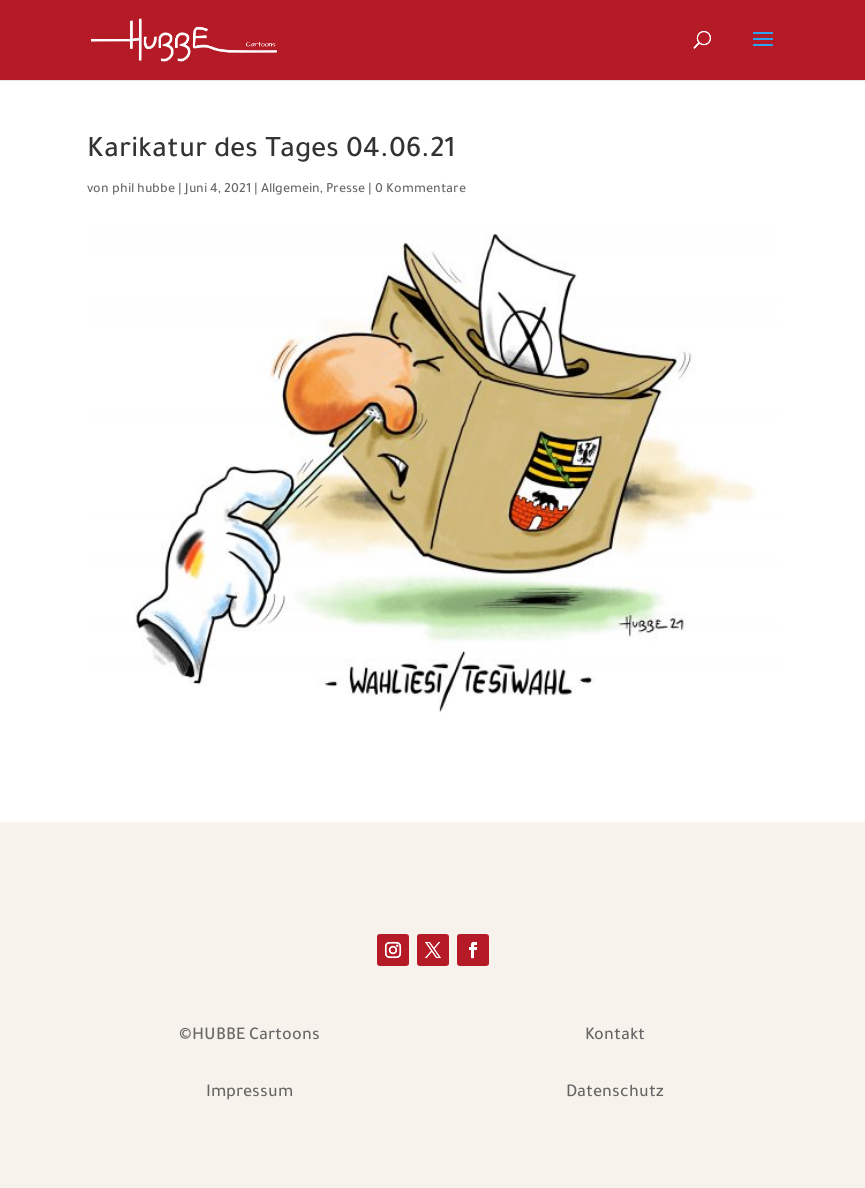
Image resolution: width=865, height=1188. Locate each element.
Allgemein (290, 190)
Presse (345, 190)
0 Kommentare (420, 190)
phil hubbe (143, 190)
